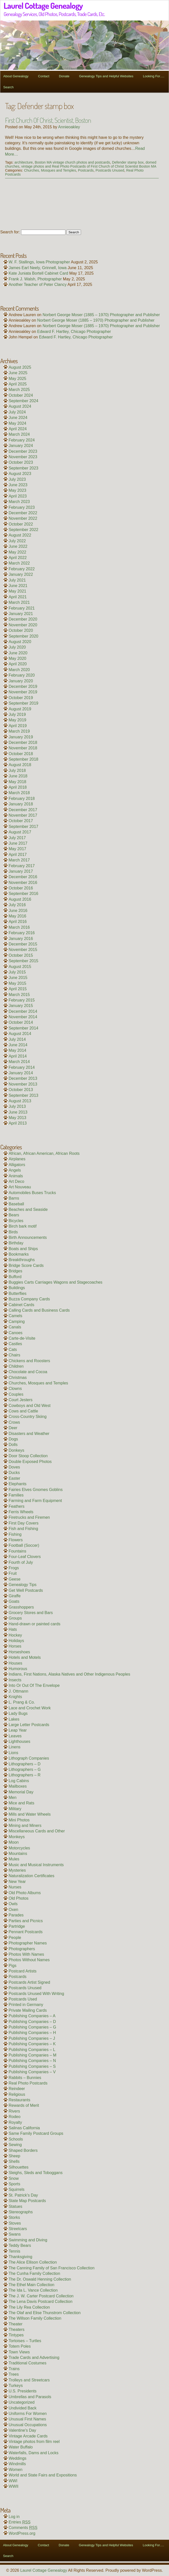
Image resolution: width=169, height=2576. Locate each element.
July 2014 (17, 1039)
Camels (15, 1316)
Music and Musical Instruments (36, 1865)
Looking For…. (153, 76)
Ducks (14, 1472)
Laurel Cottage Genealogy (43, 2570)
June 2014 (18, 1045)
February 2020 (22, 675)
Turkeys (16, 2385)
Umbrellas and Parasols (30, 2397)
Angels (15, 1170)
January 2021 (21, 614)
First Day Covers (23, 1523)
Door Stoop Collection (28, 1456)
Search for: (10, 232)
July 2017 (17, 838)
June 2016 (18, 910)
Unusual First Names (27, 2419)
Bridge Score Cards (26, 1265)
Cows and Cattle (23, 1411)
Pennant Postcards (25, 1932)
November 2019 (23, 692)
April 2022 (18, 558)
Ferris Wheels (21, 1512)
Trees (14, 2374)
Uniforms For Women (28, 2413)
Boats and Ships (23, 1249)
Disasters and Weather (29, 1433)
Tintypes (16, 2335)
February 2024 (22, 440)
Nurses (15, 1887)
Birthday (16, 1243)
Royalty (15, 2122)
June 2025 (18, 373)
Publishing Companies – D (32, 2021)
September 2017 (23, 826)
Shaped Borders (23, 2150)
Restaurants (19, 2100)
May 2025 (17, 378)
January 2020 (21, 681)
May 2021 (17, 591)
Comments (23, 2527)
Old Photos (18, 1898)
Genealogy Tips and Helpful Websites (106, 76)
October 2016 (21, 888)
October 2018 (21, 754)
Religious (17, 2094)
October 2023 (21, 462)
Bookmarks (19, 1254)
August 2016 (20, 899)
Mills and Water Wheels (29, 1814)
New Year (17, 1881)
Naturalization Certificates (31, 1876)
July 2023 (17, 479)
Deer (13, 1428)
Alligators (17, 1165)
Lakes (14, 1719)
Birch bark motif (22, 1226)
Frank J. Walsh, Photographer (35, 279)
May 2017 (17, 849)
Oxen (13, 1909)
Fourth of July (21, 1562)
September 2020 (23, 636)
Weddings (17, 2458)
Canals (15, 1327)
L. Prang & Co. (22, 1702)
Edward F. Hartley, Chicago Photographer (74, 331)
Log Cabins (19, 1781)
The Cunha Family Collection (34, 2273)
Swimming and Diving (28, 2240)
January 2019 (21, 737)
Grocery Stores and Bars (31, 1613)
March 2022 (19, 563)
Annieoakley (69, 127)
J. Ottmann (18, 1691)
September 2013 (23, 1095)
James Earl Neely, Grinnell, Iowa (37, 268)
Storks (14, 2217)
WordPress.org (22, 2533)
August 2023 (20, 473)
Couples (16, 1394)
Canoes (15, 1333)
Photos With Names (26, 1954)
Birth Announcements (28, 1237)
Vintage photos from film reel (34, 2441)
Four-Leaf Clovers (25, 1557)
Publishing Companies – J (32, 2038)
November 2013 (23, 1084)
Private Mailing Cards (28, 2010)
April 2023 (18, 496)
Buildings (17, 1288)
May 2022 (17, 552)
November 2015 (23, 949)
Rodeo (14, 2117)
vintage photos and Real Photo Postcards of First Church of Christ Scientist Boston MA (88, 166)
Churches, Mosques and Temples (50, 170)
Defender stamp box (128, 162)
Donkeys (16, 1450)
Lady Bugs (18, 1713)
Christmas (18, 1377)
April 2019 (18, 726)
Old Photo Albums (25, 1893)
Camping (17, 1321)
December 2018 (23, 742)
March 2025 (19, 389)
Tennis (14, 2251)
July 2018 (17, 770)
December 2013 (23, 1078)
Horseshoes (19, 1652)
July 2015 (17, 972)
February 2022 (22, 569)
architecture (24, 162)
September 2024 (23, 401)
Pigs (12, 1965)
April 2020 (18, 664)
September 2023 (23, 468)
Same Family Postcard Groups (36, 2133)
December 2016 (23, 877)
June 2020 (18, 653)
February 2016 (22, 933)
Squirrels (16, 2189)
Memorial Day (21, 1792)
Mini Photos (19, 1820)
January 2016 (21, 938)
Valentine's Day (22, 2430)
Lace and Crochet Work (30, 1708)
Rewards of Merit (24, 2105)
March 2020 (19, 670)
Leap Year (18, 1730)
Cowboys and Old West (29, 1405)
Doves (14, 1467)
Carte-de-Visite (22, 1338)
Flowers (16, 1540)
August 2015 (20, 966)
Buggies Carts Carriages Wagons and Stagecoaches (55, 1282)
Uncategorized (21, 2402)
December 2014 (23, 1011)
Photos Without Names (29, 1960)
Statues (15, 2206)
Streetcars (18, 2229)
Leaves (15, 1736)
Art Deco (16, 1181)
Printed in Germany (26, 2004)
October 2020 (21, 630)
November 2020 (23, 625)
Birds (13, 1232)
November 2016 (23, 882)
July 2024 (17, 412)
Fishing (15, 1534)
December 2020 (23, 619)
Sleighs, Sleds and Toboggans (35, 2173)
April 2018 (18, 787)
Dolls (13, 1444)
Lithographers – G (25, 1769)
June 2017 (18, 843)
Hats (13, 1629)
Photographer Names (28, 1943)
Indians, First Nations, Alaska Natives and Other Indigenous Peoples (69, 1674)
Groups (15, 1618)
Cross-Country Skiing (27, 1416)
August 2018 (20, 765)
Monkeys (17, 1837)
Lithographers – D (24, 1764)
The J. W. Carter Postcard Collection (41, 2296)
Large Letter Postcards (29, 1725)
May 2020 (17, 658)
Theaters (16, 2329)
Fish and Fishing (23, 1528)
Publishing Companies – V (32, 2072)
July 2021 (17, 580)
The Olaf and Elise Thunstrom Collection (44, 2313)
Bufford (15, 1277)
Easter (14, 1478)
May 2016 (17, 916)
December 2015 (23, 944)
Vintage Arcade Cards (28, 2436)
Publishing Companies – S (32, 2066)
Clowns (15, 1388)
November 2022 (23, 518)
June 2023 (18, 485)
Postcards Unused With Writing (36, 1993)
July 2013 (17, 1106)
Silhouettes (18, 2167)
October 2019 (21, 698)
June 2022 (18, 546)
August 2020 (20, 642)
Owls (13, 1904)
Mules (14, 1859)
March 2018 (19, 793)
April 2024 (18, 429)
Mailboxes (18, 1786)
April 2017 (18, 854)
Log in (14, 2516)
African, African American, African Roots (44, 1153)
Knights (15, 1697)
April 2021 (18, 597)
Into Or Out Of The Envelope (34, 1685)
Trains (14, 2369)
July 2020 (17, 647)
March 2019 (19, 731)
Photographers (22, 1949)
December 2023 (23, 451)
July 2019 (17, 714)
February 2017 (22, 866)
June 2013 (18, 1112)
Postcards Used (23, 1999)
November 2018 (23, 748)
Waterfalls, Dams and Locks (33, 2453)
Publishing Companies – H (32, 2032)
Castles (15, 1344)
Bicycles (16, 1221)
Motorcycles (19, 1848)
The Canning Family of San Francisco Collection (51, 2268)
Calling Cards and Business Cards (39, 1310)
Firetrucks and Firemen (29, 1517)
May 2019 (17, 720)
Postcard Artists (22, 1971)
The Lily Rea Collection (29, 2307)
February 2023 (22, 507)
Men (12, 1797)
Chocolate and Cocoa (28, 1372)
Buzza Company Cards (29, 1299)
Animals (16, 1176)
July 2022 (17, 541)
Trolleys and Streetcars (29, 2380)
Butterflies (17, 1293)
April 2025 (18, 384)
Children (16, 1366)
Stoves (15, 2223)
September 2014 (23, 1028)
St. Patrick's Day (23, 2195)
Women (15, 2469)
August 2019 (20, 709)
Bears (14, 1215)
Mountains (18, 1853)
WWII (13, 2486)
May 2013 (17, 1118)
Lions (13, 1753)
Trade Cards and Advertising (34, 2357)
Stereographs (21, 2212)
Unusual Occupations (28, 2425)
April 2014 (18, 1056)
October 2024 (21, 395)
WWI (13, 2481)
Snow (14, 2178)
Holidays (16, 1641)
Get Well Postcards (26, 1590)
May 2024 (17, 423)
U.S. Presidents (22, 2391)
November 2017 (23, 815)
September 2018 (23, 759)
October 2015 (21, 955)
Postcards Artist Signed (29, 1982)
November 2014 (23, 1017)
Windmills (17, 2464)
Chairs (14, 1355)
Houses (15, 1663)
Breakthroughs (22, 1260)
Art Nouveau (20, 1187)
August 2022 (20, 535)
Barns (14, 1198)
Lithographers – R (24, 1775)
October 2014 (21, 1022)
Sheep (14, 2156)
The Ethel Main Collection (31, 2285)
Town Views (19, 2352)
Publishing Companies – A (32, 2016)
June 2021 (18, 586)
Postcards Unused (110, 170)
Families (16, 1495)
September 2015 (23, 961)
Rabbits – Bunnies (25, 2078)
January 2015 (21, 1005)
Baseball (16, 1204)
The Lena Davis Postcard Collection (40, 2301)
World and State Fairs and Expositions (43, 2475)
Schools (16, 2139)
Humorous (18, 1669)
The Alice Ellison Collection (33, 2262)
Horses (15, 1646)
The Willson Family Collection (35, 2318)
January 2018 (21, 804)
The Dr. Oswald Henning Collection (40, 2279)
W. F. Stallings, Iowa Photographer (39, 262)
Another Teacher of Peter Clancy (37, 284)
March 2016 (19, 927)
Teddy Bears (20, 2245)
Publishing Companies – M (32, 2055)
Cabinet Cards (21, 1305)
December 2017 (23, 810)
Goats (14, 1601)
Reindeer (17, 2089)
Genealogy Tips (22, 1585)
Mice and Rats (21, 1803)
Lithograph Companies (29, 1758)
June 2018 (18, 776)
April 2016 (18, 921)
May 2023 (17, 490)
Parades (16, 1915)
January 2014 (21, 1073)
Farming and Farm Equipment (35, 1500)
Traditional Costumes (27, 2363)
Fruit (13, 1573)
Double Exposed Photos (30, 1461)
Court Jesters (20, 1400)
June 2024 (18, 417)
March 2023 (19, 501)
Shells (14, 2161)
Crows (14, 1422)
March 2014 (19, 1062)
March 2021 (19, 602)
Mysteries (17, 1870)
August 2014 (20, 1034)
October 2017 (21, 821)
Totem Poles (20, 2346)
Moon (14, 1842)
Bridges (15, 1271)
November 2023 (23, 457)
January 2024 (21, 445)
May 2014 (17, 1050)
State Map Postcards (27, 2201)
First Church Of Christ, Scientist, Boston (48, 120)
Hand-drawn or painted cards (34, 1624)
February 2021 (22, 608)
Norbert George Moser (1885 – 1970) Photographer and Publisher (101, 315)
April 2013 (18, 1123)
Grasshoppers (21, 1607)
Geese (14, 1579)
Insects (15, 1680)
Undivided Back (22, 2408)
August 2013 (20, 1101)
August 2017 (20, 832)
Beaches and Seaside (28, 1209)
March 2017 (19, 860)
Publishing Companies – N (32, 2060)
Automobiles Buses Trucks (32, 1193)
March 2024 (19, 434)
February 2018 (22, 798)
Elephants (17, 1484)
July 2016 (17, 905)
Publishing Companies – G (32, 2027)
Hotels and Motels (25, 1657)
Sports (14, 2184)
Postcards (86, 170)
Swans (15, 2234)
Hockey (15, 1635)
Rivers (14, 2111)
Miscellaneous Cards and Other (37, 1831)
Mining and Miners (25, 1825)
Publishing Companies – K (32, 2044)
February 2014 (22, 1067)
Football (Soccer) (24, 1545)
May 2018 (17, 782)
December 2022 (23, 513)
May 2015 (17, 983)
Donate (64, 76)
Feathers (16, 1506)
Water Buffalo (21, 2447)
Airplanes (17, 1159)
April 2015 (18, 989)
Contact (43, 76)
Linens (14, 1747)
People (15, 1937)
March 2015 (19, 994)
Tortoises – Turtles (25, 2341)
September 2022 (23, 530)
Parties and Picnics (26, 1921)
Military (15, 1809)
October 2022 (21, 524)
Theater (15, 2324)
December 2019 (23, 686)
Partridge (17, 1926)
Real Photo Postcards (28, 2083)
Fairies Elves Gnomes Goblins (35, 1489)
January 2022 (21, 574)
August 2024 (20, 406)
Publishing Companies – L (32, 2049)
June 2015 (18, 977)
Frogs (14, 1568)
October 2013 (21, 1090)
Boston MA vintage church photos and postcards (72, 162)
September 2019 (23, 703)
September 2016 (23, 893)
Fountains (17, 1551)
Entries (19, 2522)
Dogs (13, 1439)
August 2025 (20, 367)
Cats (13, 1349)
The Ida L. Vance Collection (33, 2290)
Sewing (15, 2145)
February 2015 (22, 1000)
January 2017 (21, 871)
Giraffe (15, 1596)
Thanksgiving (20, 2257)
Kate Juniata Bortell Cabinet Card (38, 273)
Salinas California (24, 2128)
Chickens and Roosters (29, 1361)
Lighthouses (19, 1741)
